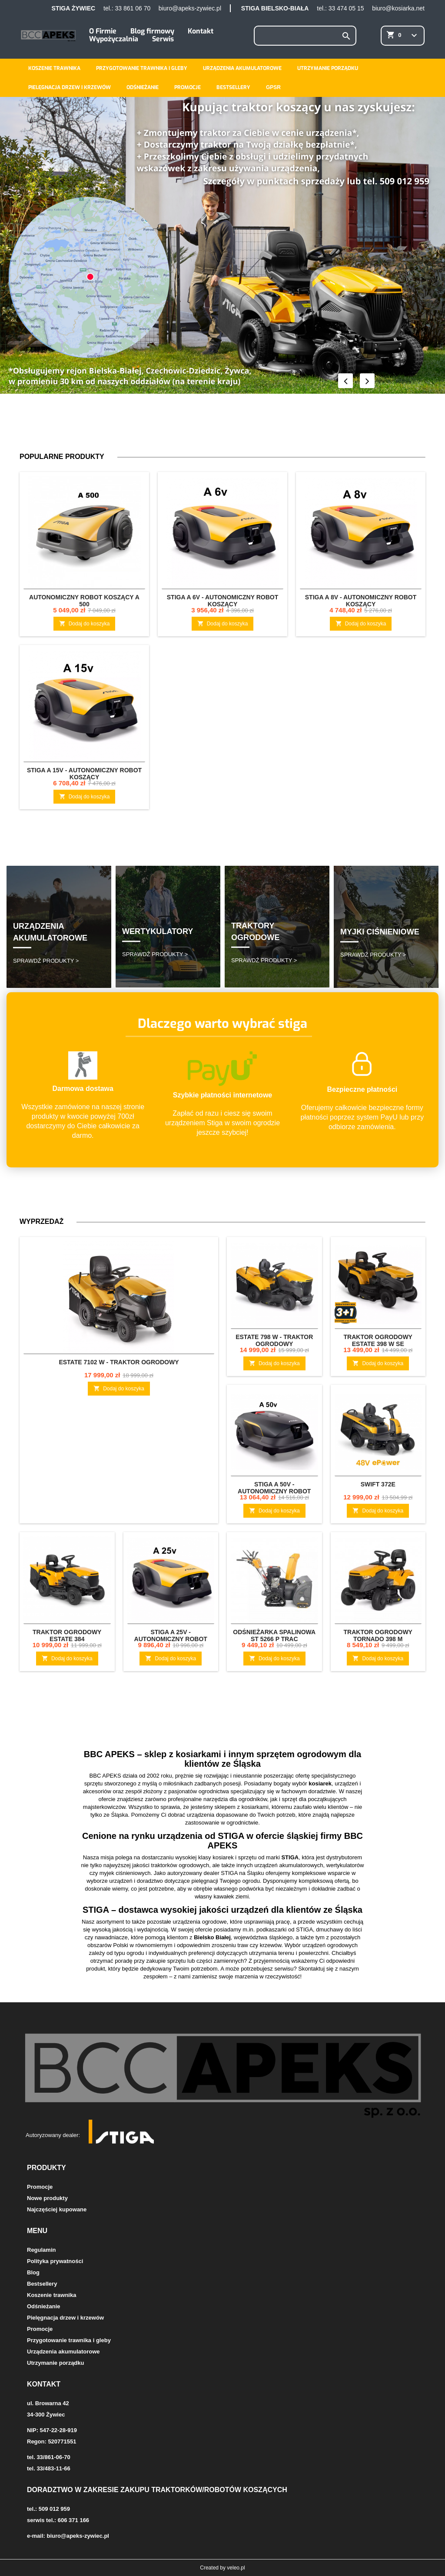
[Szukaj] (305, 36)
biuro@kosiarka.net (398, 8)
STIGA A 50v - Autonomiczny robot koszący (274, 1491)
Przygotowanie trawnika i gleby (141, 68)
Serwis (163, 38)
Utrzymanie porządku (327, 68)
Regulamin (41, 2250)
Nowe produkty (47, 2198)
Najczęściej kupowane (56, 2209)
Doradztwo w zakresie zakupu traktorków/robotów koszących (157, 2489)
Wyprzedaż (41, 1221)
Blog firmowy (152, 31)
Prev (345, 380)
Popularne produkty (62, 456)
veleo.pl (236, 2568)
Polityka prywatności (55, 2261)
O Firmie (102, 31)
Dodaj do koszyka (84, 623)
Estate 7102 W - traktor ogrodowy (119, 1362)
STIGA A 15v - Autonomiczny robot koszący (84, 774)
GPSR (273, 87)
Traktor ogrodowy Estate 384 (67, 1635)
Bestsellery (233, 87)
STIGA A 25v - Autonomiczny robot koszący (170, 1639)
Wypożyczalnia (113, 38)
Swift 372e (378, 1484)
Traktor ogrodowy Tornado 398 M (378, 1635)
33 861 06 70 (132, 8)
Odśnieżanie (142, 87)
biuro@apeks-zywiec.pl (190, 8)
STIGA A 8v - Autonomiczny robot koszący (360, 601)
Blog (33, 2272)
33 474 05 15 (346, 8)
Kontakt (200, 31)
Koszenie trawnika (54, 68)
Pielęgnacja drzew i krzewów (69, 87)
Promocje (187, 87)
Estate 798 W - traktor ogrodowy (274, 1340)
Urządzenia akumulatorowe (242, 68)
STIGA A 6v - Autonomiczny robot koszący (222, 601)
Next (367, 380)
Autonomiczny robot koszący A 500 (84, 601)
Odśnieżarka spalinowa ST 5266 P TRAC (274, 1635)
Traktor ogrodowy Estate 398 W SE (378, 1340)
